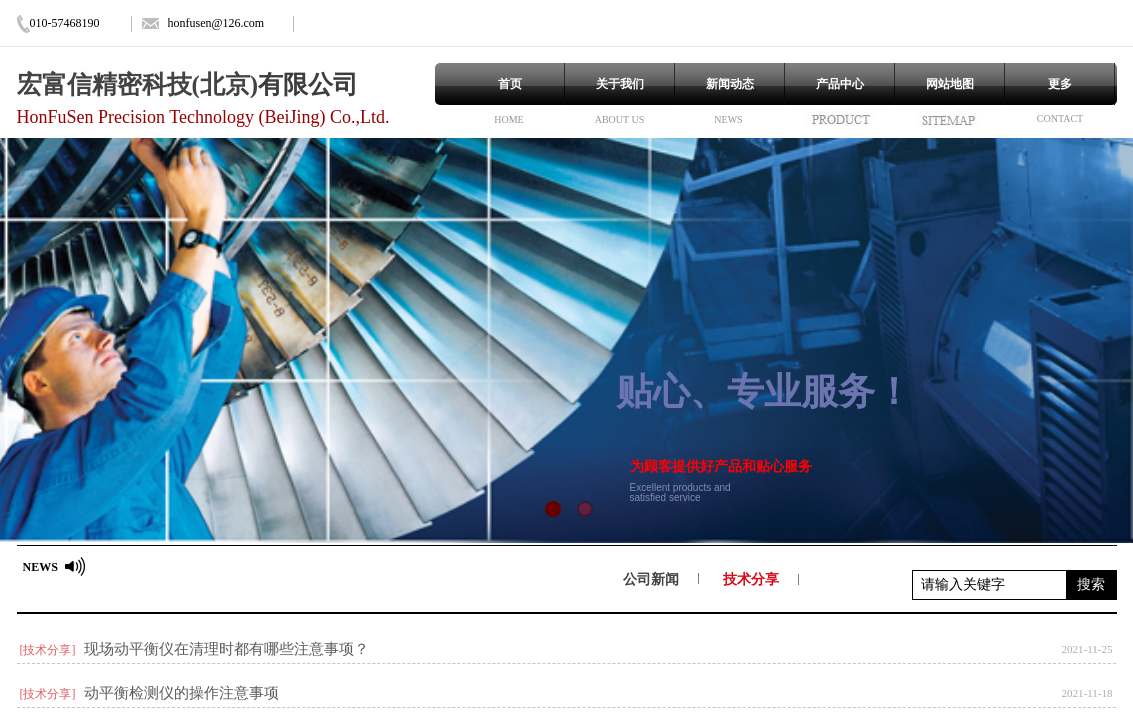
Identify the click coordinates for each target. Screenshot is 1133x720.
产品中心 (840, 84)
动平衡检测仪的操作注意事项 (181, 693)
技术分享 (751, 579)
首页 (510, 84)
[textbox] (989, 585)
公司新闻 (651, 579)
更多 (1060, 84)
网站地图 (950, 84)
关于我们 (620, 84)
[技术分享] (48, 650)
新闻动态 (730, 84)
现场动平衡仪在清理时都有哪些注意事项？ (226, 649)
